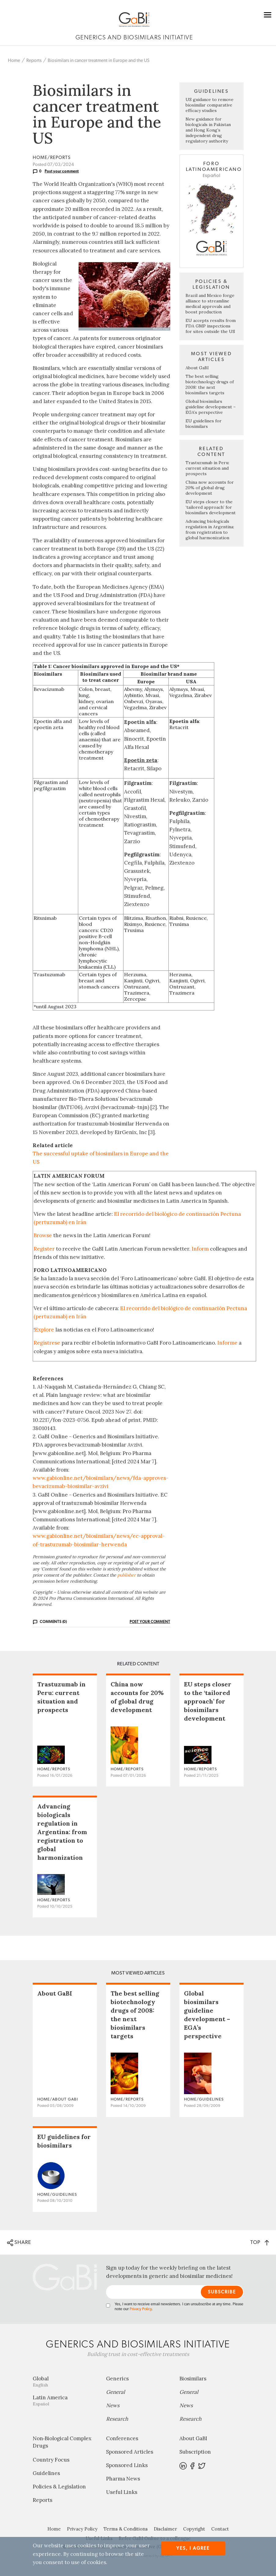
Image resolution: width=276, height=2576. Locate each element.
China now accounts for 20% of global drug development (210, 487)
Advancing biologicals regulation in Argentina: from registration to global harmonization (210, 529)
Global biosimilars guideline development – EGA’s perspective (211, 407)
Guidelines (46, 2473)
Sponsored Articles (129, 2451)
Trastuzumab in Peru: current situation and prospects (207, 468)
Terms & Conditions (126, 2529)
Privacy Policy (141, 2309)
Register (44, 1248)
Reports (34, 60)
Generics (117, 2378)
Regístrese (47, 1342)
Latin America (65, 2400)
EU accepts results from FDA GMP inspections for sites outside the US (211, 326)
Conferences (122, 2438)
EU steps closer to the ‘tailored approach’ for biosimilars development (211, 507)
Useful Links (121, 2492)
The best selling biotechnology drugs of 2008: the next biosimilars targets (210, 385)
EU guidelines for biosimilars (204, 423)
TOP (259, 2242)
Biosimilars (192, 2378)
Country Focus (51, 2459)
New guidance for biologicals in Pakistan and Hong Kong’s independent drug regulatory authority (208, 130)
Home (14, 60)
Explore (44, 1329)
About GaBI (197, 367)
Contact (220, 2529)
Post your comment (62, 171)
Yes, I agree (193, 2548)
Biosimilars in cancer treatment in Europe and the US (98, 60)
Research (117, 2418)
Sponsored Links (127, 2465)
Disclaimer (165, 2529)
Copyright (194, 2529)
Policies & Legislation (59, 2486)
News (113, 2405)
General (115, 2392)
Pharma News (123, 2478)
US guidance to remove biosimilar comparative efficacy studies (210, 105)
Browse (43, 1235)
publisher (126, 1575)
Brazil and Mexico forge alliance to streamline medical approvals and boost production (210, 304)
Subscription (195, 2451)
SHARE (19, 2242)
